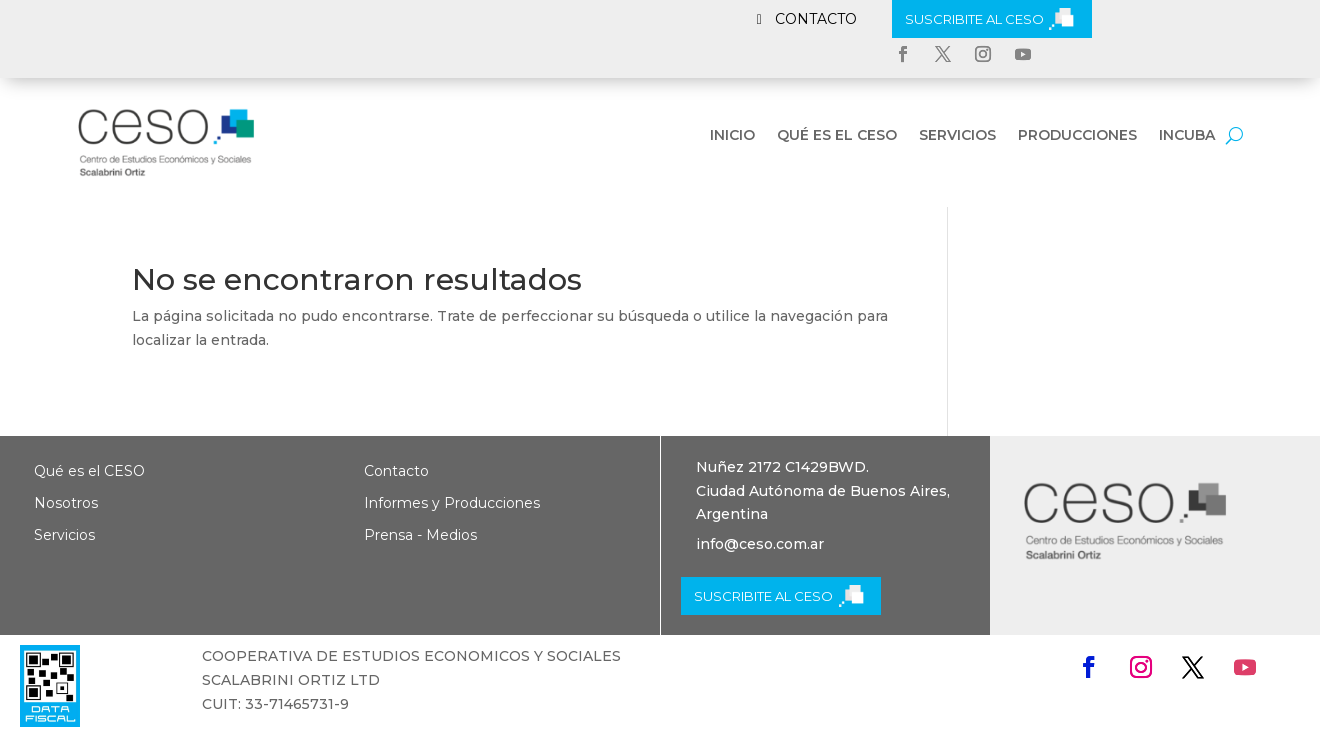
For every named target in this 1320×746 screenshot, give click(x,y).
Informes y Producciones (452, 503)
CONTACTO (816, 19)
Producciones (1077, 136)
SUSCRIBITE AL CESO (974, 19)
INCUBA (1187, 136)
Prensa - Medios (420, 535)
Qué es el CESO (837, 136)
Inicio (732, 136)
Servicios (957, 136)
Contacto (396, 471)
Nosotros (66, 503)
